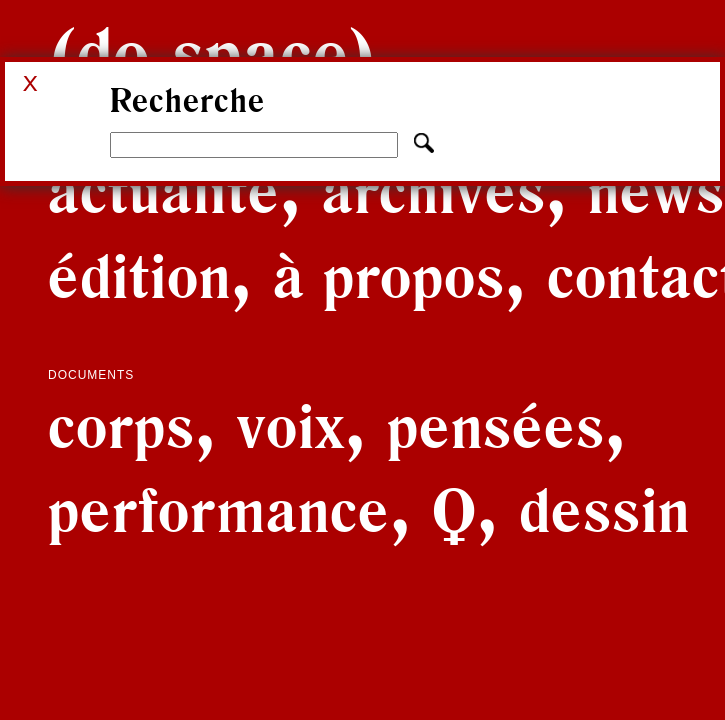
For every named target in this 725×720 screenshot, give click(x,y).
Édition (139, 276)
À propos (389, 276)
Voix (291, 426)
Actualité (164, 191)
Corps (121, 426)
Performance (219, 510)
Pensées (496, 426)
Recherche (187, 101)
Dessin (604, 510)
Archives (434, 191)
